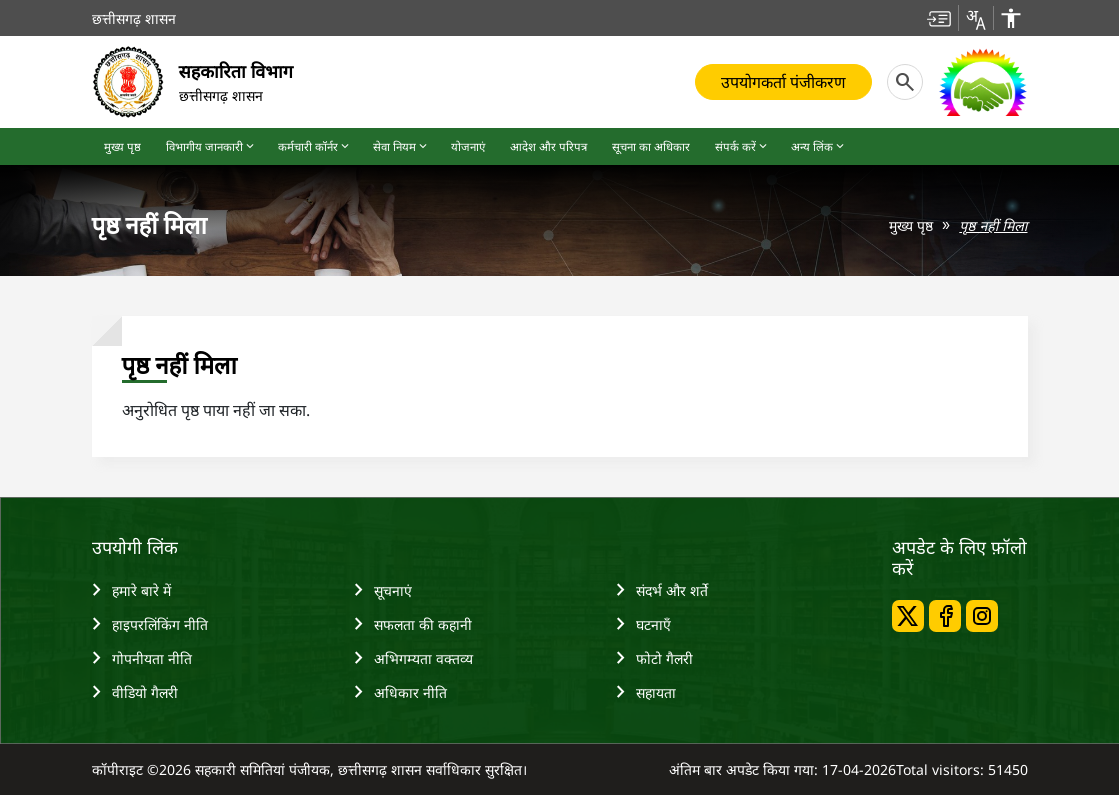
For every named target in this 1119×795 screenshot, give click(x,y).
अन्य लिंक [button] (819, 146)
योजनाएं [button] (468, 146)
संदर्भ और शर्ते (662, 590)
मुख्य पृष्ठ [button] (122, 146)
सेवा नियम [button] (401, 146)
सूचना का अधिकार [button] (651, 146)
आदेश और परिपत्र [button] (548, 146)
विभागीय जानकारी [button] (211, 146)
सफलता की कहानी (413, 624)
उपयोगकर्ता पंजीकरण (783, 82)
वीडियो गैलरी (135, 692)
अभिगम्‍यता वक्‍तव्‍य (413, 658)
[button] (939, 18)
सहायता (646, 692)
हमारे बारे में (131, 590)
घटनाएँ (643, 624)
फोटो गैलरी (654, 658)
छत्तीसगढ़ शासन (134, 18)
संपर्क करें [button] (742, 146)
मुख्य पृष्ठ (911, 225)
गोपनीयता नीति (142, 658)
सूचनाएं (383, 590)
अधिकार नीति (400, 692)
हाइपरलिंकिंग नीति (150, 624)
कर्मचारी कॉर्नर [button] (315, 146)
